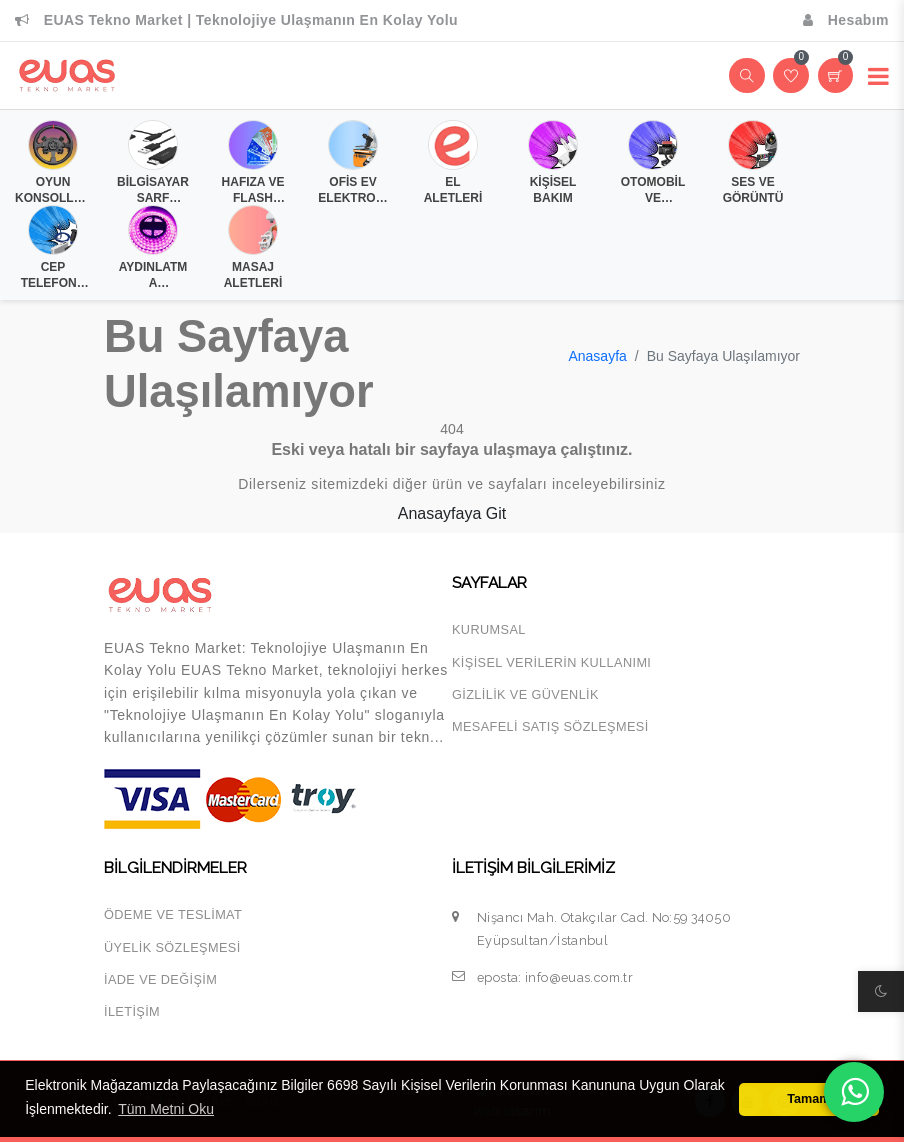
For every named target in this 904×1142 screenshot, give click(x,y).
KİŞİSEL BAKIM (553, 190)
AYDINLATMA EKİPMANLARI (152, 275)
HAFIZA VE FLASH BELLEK (253, 190)
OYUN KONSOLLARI (53, 190)
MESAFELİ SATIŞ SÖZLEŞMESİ (550, 726)
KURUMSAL (489, 629)
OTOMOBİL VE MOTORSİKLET (653, 190)
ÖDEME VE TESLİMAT (173, 914)
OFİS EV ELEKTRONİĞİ (352, 190)
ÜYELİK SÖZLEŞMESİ (172, 947)
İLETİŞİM (132, 1011)
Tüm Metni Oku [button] (166, 1109)
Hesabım (846, 20)
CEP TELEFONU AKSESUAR (52, 275)
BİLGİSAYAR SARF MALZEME (153, 190)
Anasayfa (597, 356)
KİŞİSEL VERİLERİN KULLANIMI (551, 662)
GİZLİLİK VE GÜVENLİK (525, 694)
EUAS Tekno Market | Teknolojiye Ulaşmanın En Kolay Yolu (236, 20)
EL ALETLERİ (453, 190)
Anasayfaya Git (452, 513)
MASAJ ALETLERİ (253, 275)
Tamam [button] (808, 1099)
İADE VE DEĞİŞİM (160, 979)
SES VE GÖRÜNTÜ (753, 190)
